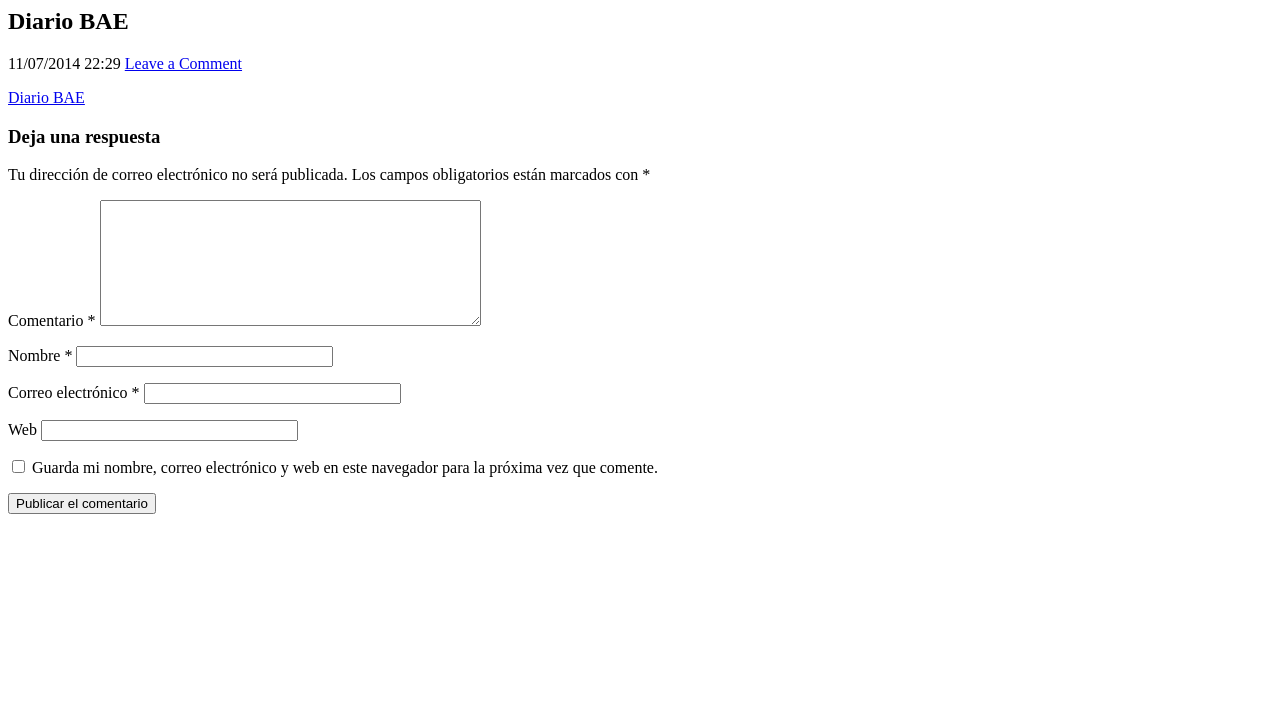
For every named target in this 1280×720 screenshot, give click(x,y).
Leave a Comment (183, 63)
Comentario (52, 344)
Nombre (40, 379)
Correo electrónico (74, 416)
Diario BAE (46, 97)
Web (22, 453)
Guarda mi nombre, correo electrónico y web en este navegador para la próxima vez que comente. (345, 491)
